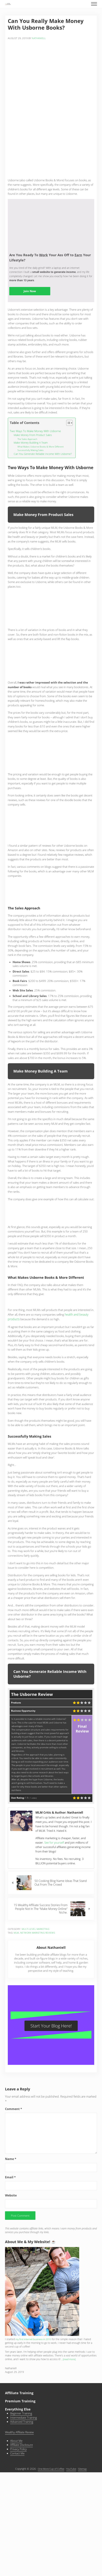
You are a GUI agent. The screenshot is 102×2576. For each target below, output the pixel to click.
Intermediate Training (24, 2521)
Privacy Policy (19, 2552)
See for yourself (55, 1944)
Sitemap (83, 2572)
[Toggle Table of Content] (69, 435)
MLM (18, 2034)
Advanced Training (22, 2525)
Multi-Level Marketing (37, 2030)
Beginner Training (21, 2517)
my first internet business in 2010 (35, 2442)
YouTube (72, 2572)
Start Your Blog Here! (51, 2128)
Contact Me (17, 2557)
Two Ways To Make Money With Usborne (36, 443)
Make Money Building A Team (32, 455)
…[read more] (69, 2462)
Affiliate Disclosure (22, 2548)
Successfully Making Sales (32, 462)
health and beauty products (27, 1397)
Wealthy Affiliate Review (20, 2536)
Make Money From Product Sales (34, 447)
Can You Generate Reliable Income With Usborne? (44, 466)
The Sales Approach (29, 451)
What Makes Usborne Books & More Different (42, 458)
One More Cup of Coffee (50, 2572)
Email (10, 2281)
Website (11, 2299)
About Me (16, 2544)
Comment (13, 2212)
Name (10, 2262)
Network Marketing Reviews (40, 2034)
